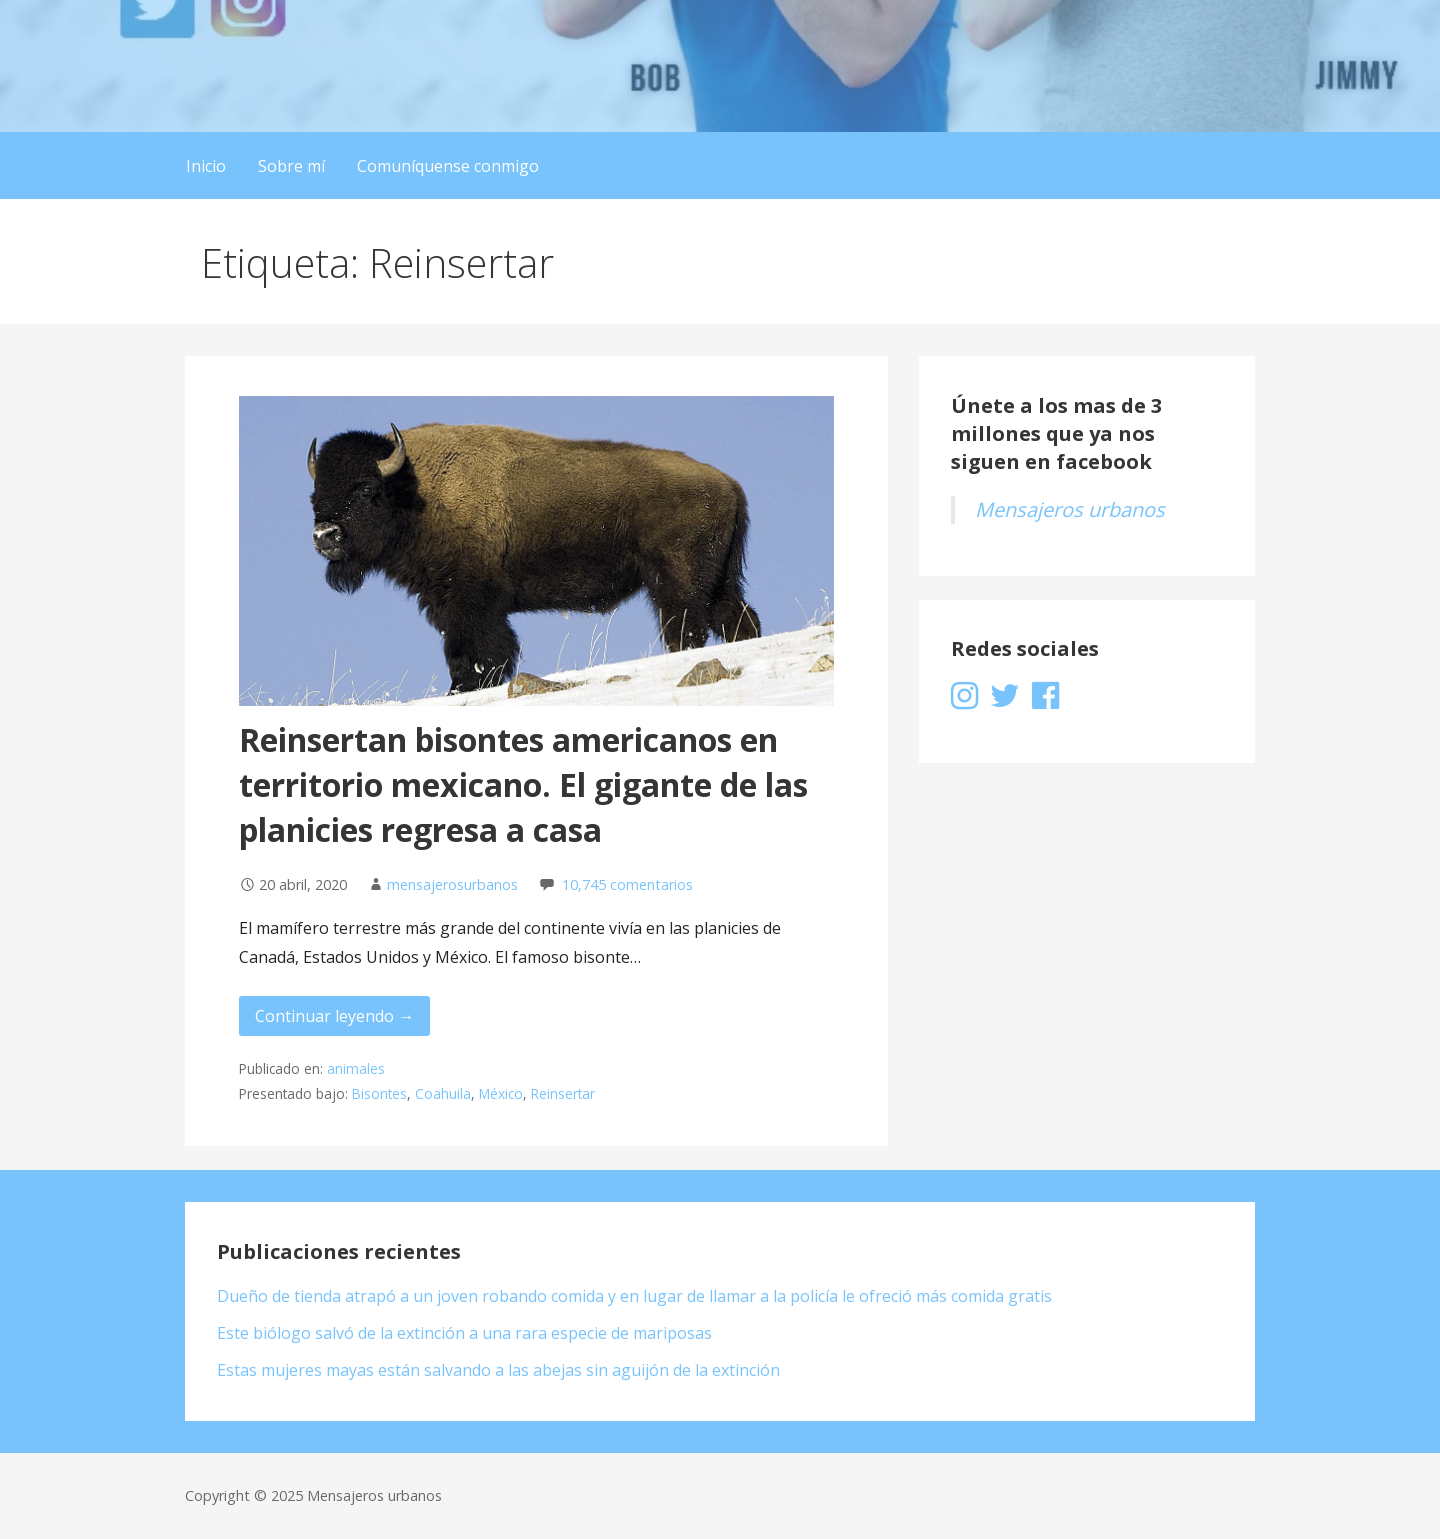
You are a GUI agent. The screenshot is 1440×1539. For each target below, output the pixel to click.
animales (356, 1068)
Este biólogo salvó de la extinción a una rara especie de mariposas (464, 1333)
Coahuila (443, 1093)
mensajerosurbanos (452, 884)
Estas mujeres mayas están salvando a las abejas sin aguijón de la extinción (498, 1370)
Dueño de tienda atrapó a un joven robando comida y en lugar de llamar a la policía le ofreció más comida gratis (634, 1296)
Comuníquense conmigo (448, 166)
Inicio (206, 166)
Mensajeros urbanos (1070, 509)
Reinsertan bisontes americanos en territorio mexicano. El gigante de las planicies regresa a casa (523, 784)
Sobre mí (291, 166)
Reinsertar (563, 1093)
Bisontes (379, 1093)
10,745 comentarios (627, 884)
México (501, 1093)
